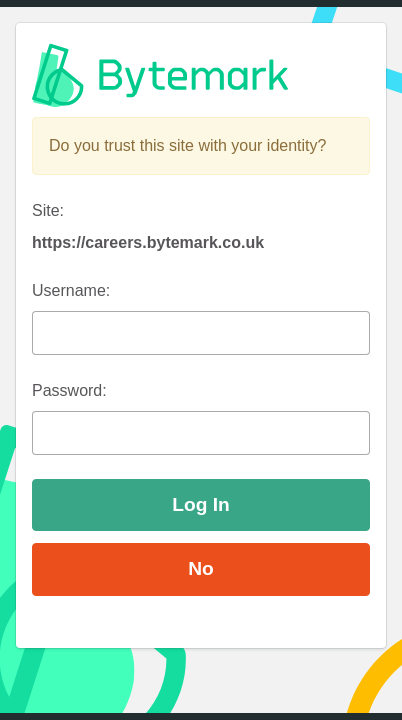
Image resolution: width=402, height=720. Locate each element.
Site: (48, 210)
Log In (201, 504)
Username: (71, 290)
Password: (69, 390)
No (201, 568)
